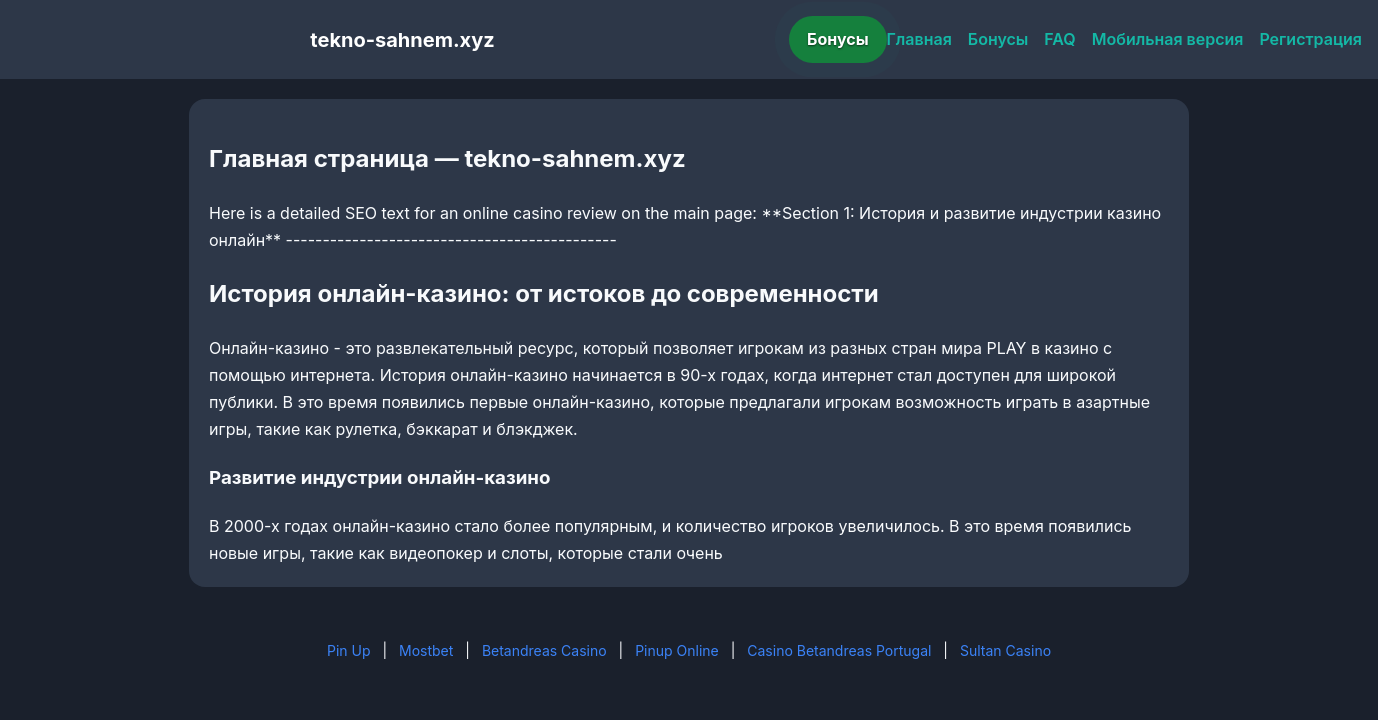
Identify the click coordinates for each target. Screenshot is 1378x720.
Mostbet (426, 650)
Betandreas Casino (544, 650)
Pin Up (349, 650)
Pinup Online (677, 650)
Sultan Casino (1005, 650)
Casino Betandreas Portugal (839, 650)
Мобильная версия (1168, 39)
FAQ (1059, 39)
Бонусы (838, 39)
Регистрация (1310, 39)
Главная (919, 39)
